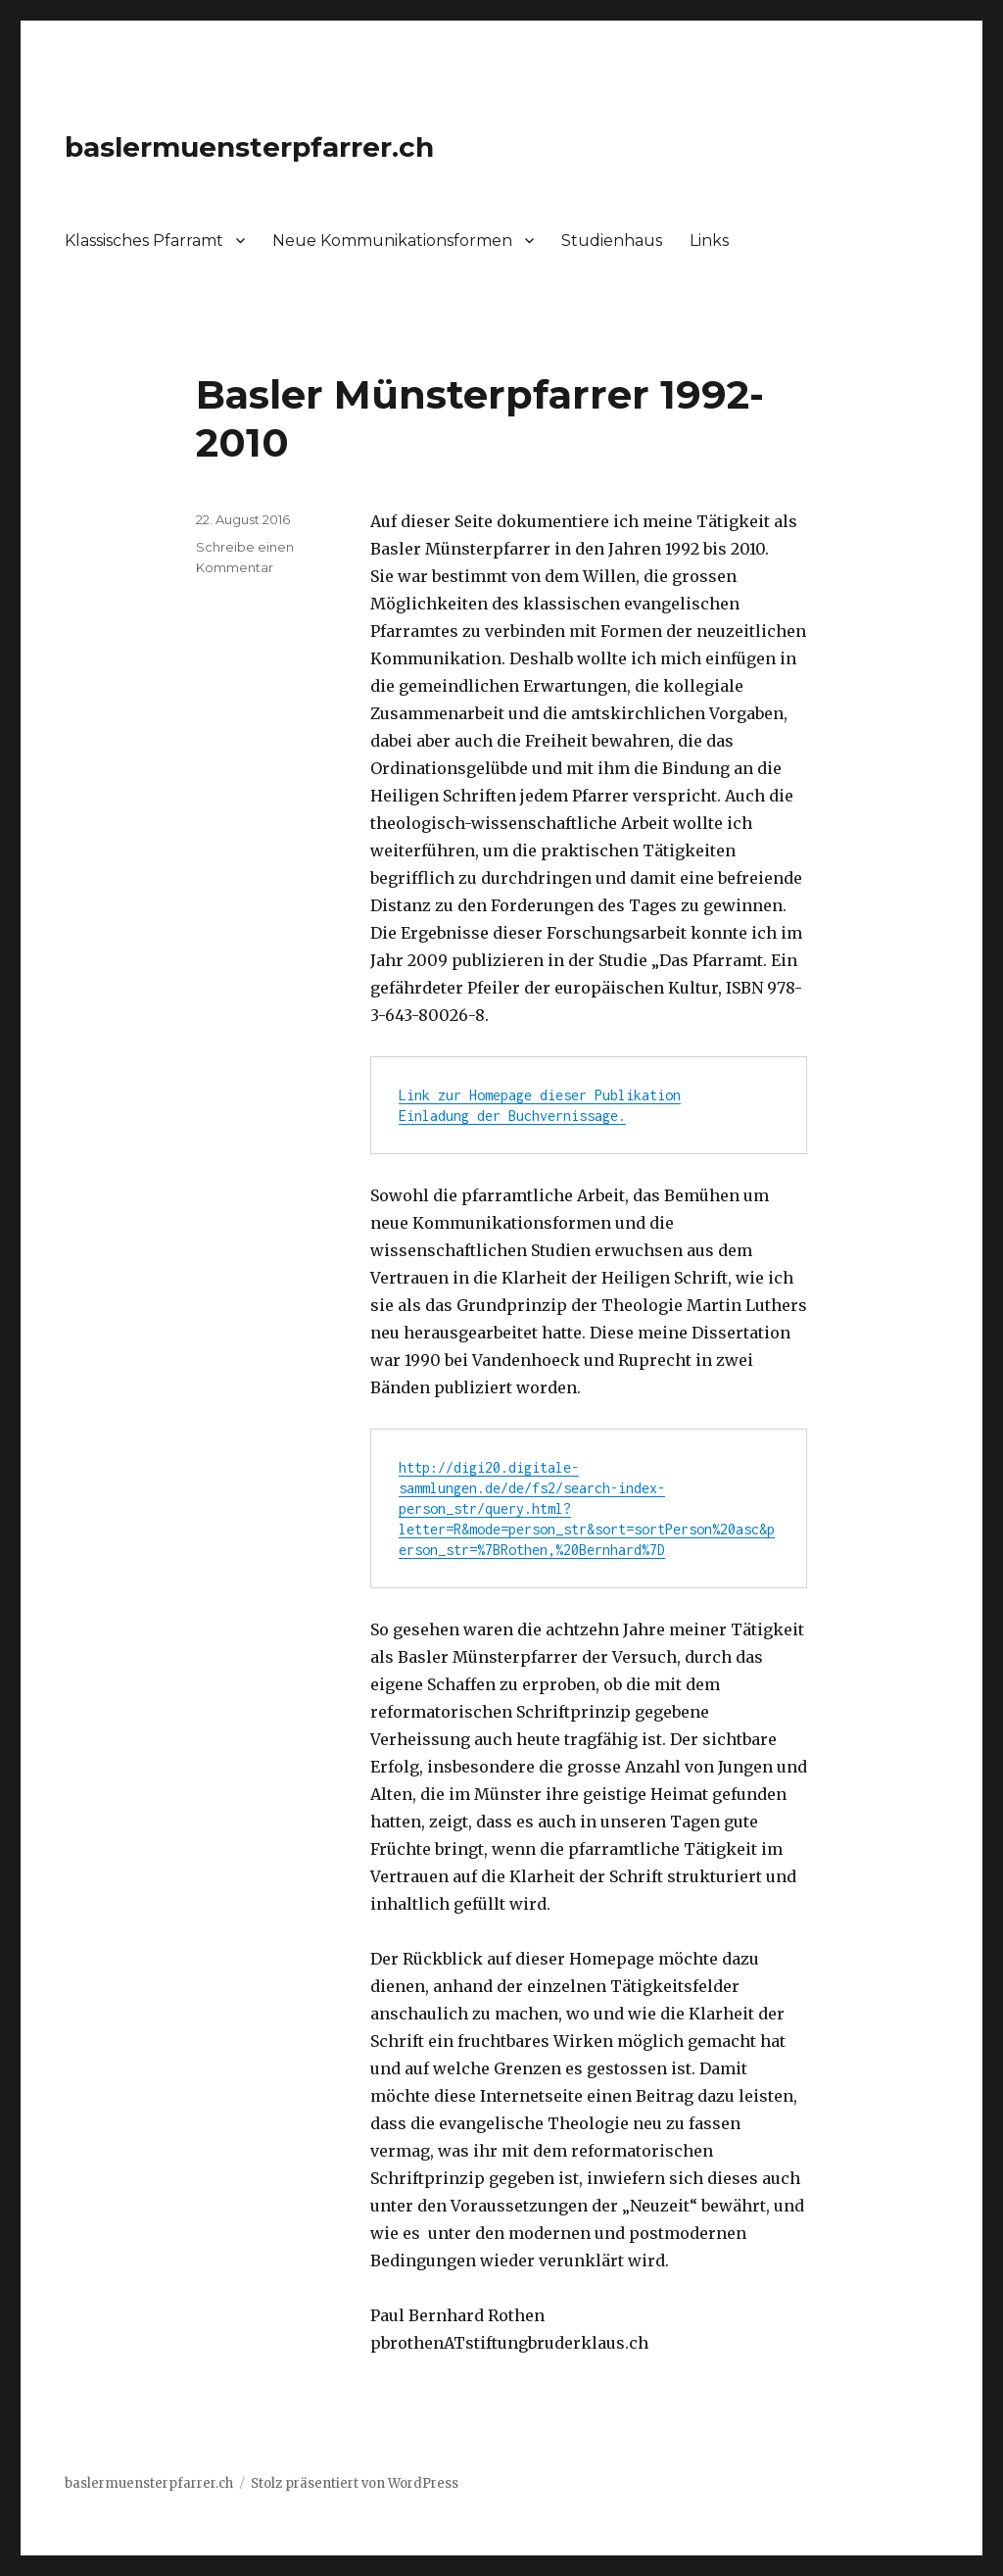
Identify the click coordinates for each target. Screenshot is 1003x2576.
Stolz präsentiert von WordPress (354, 2483)
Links (709, 240)
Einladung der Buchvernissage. (512, 1115)
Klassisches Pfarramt (144, 240)
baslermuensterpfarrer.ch (249, 147)
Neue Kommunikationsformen (392, 240)
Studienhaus (611, 240)
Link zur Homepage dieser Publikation (540, 1095)
